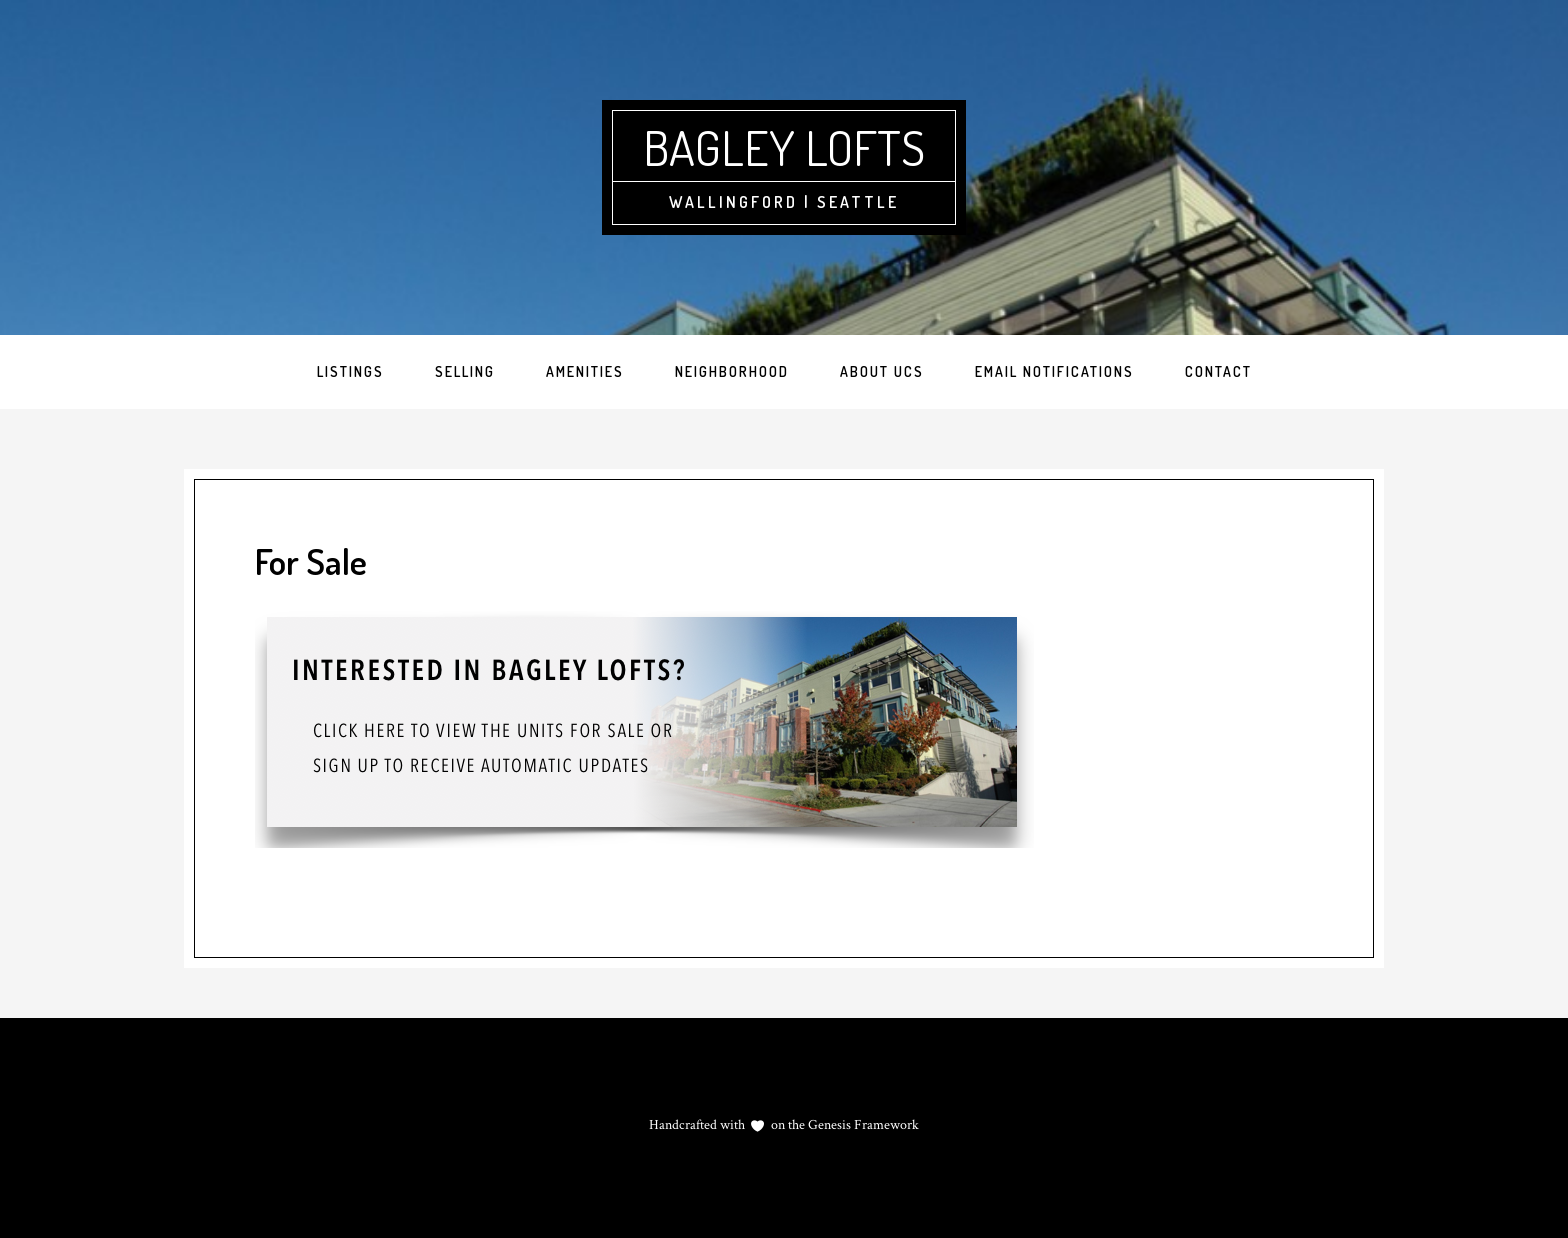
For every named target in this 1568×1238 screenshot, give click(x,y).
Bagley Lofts (784, 147)
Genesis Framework (862, 1125)
